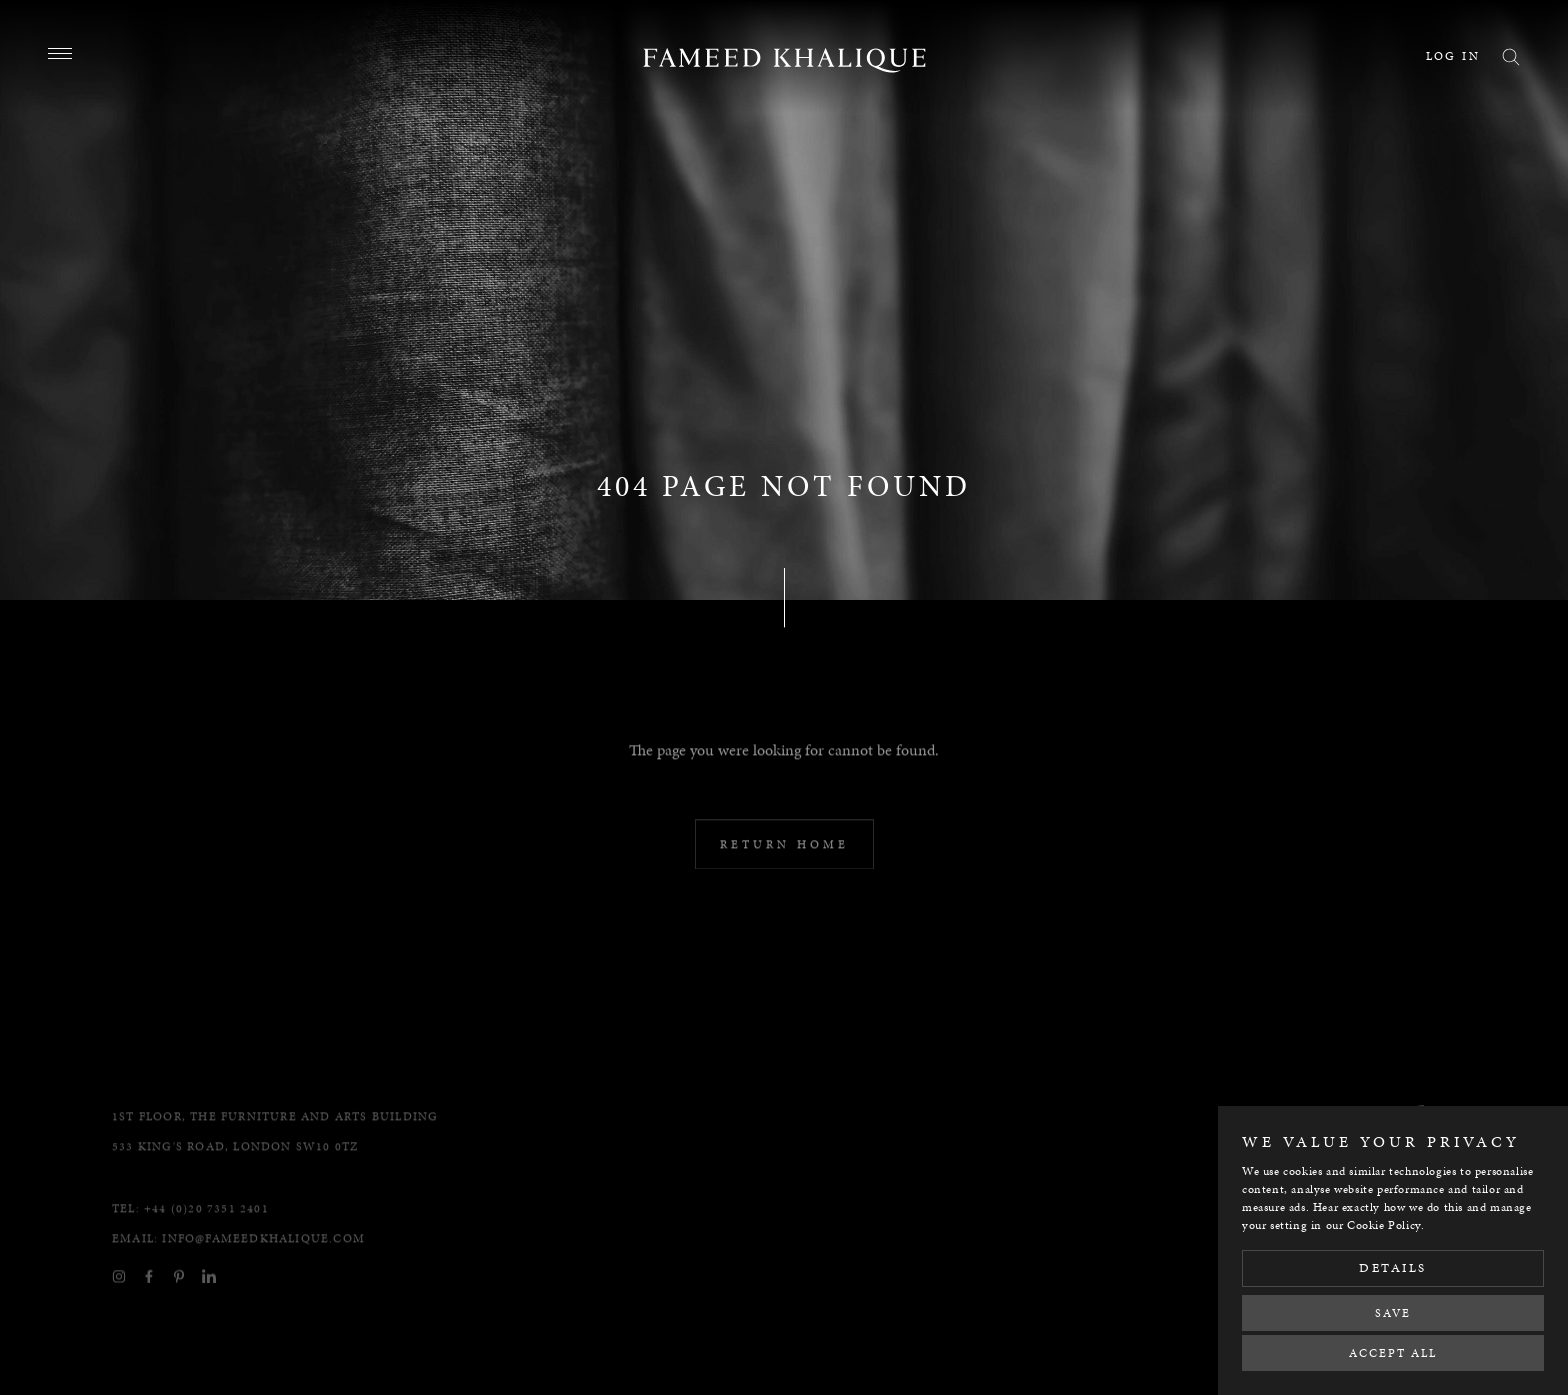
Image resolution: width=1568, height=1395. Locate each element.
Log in (1453, 56)
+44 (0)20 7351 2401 (206, 1256)
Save (1393, 1313)
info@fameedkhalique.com (263, 1286)
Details (1393, 1268)
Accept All (1393, 1353)
